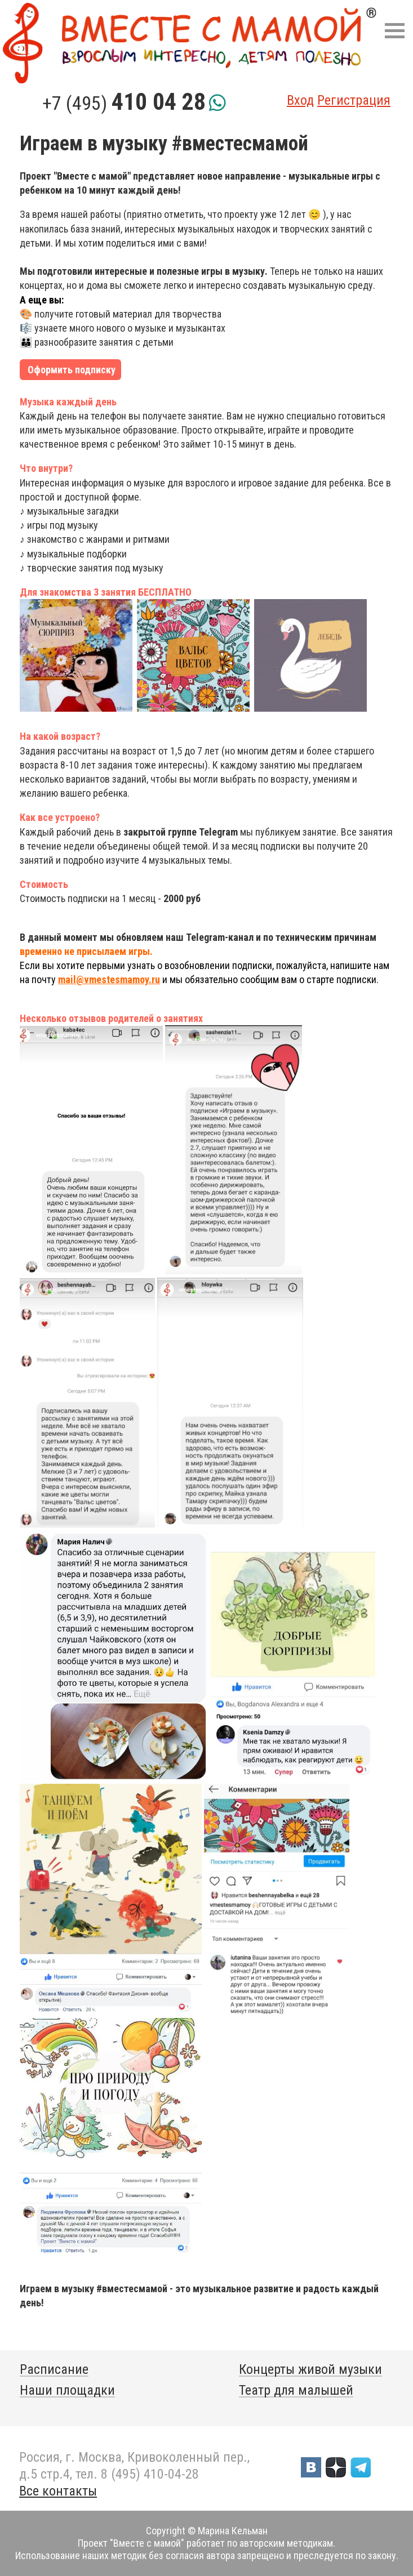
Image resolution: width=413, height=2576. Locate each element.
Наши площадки (67, 2390)
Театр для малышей (296, 2390)
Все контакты (58, 2491)
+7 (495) (124, 103)
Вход (300, 100)
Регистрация (353, 100)
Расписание (54, 2369)
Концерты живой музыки (310, 2369)
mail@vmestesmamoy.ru (109, 979)
